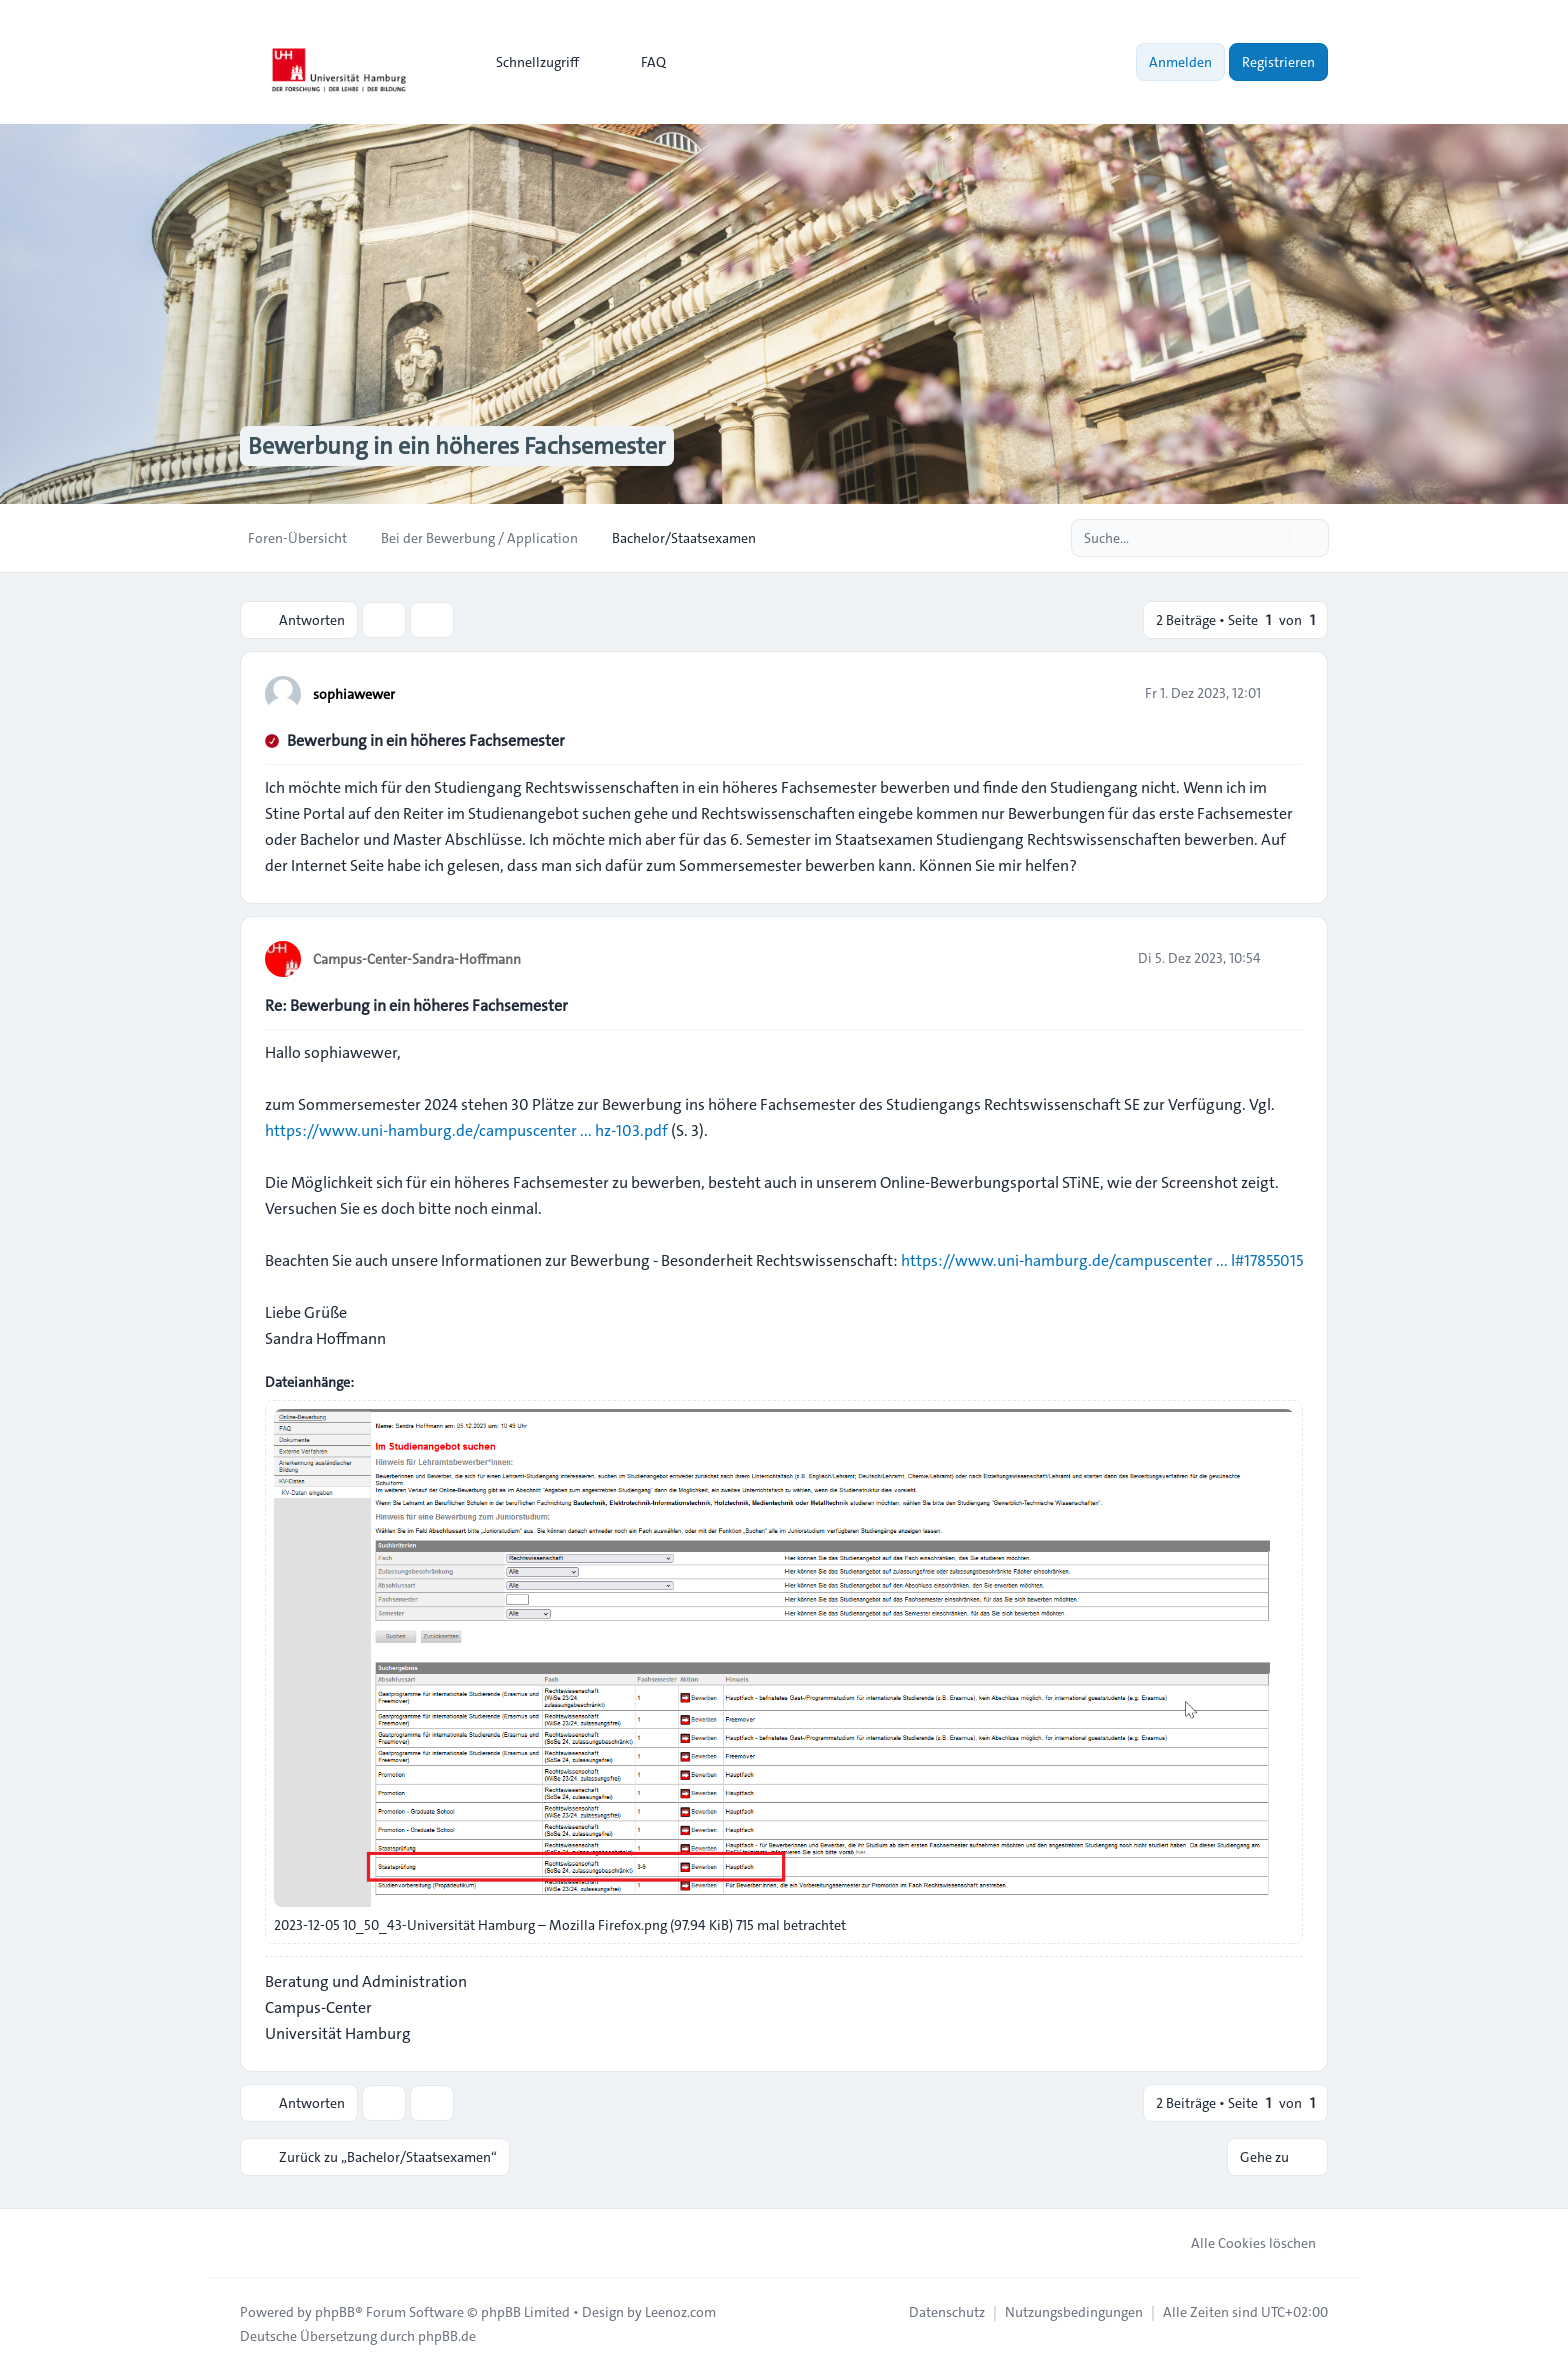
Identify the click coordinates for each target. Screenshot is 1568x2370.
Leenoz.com (680, 2312)
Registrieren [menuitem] (1278, 62)
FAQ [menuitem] (640, 62)
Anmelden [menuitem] (1180, 62)
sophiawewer (354, 694)
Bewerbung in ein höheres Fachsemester (426, 740)
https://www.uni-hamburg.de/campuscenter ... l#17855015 (1102, 1260)
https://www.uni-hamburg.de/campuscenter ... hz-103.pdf (466, 1130)
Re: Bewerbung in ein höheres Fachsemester (416, 1005)
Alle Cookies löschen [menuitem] (1240, 2243)
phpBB (335, 2312)
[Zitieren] (1286, 693)
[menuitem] (528, 62)
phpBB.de (447, 2336)
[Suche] (1272, 538)
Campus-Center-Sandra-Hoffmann (417, 959)
